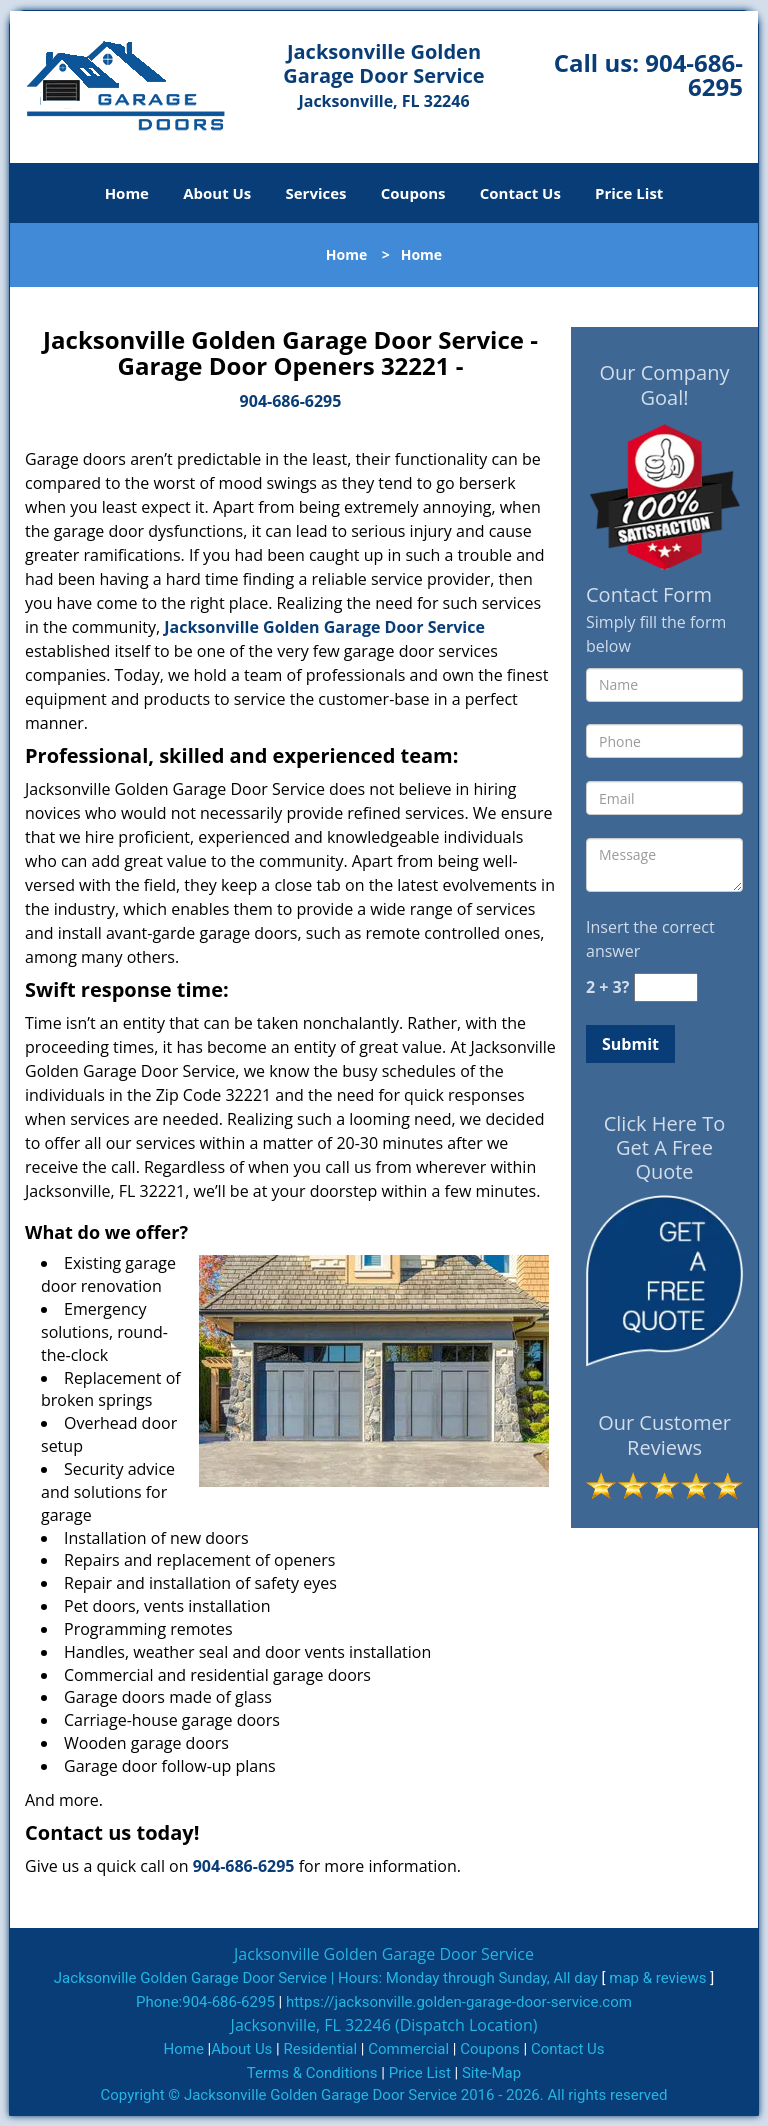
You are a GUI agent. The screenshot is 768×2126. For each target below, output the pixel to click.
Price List (629, 193)
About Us (217, 193)
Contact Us (520, 193)
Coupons (413, 193)
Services (316, 193)
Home (127, 193)
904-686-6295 (694, 74)
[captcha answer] (666, 987)
